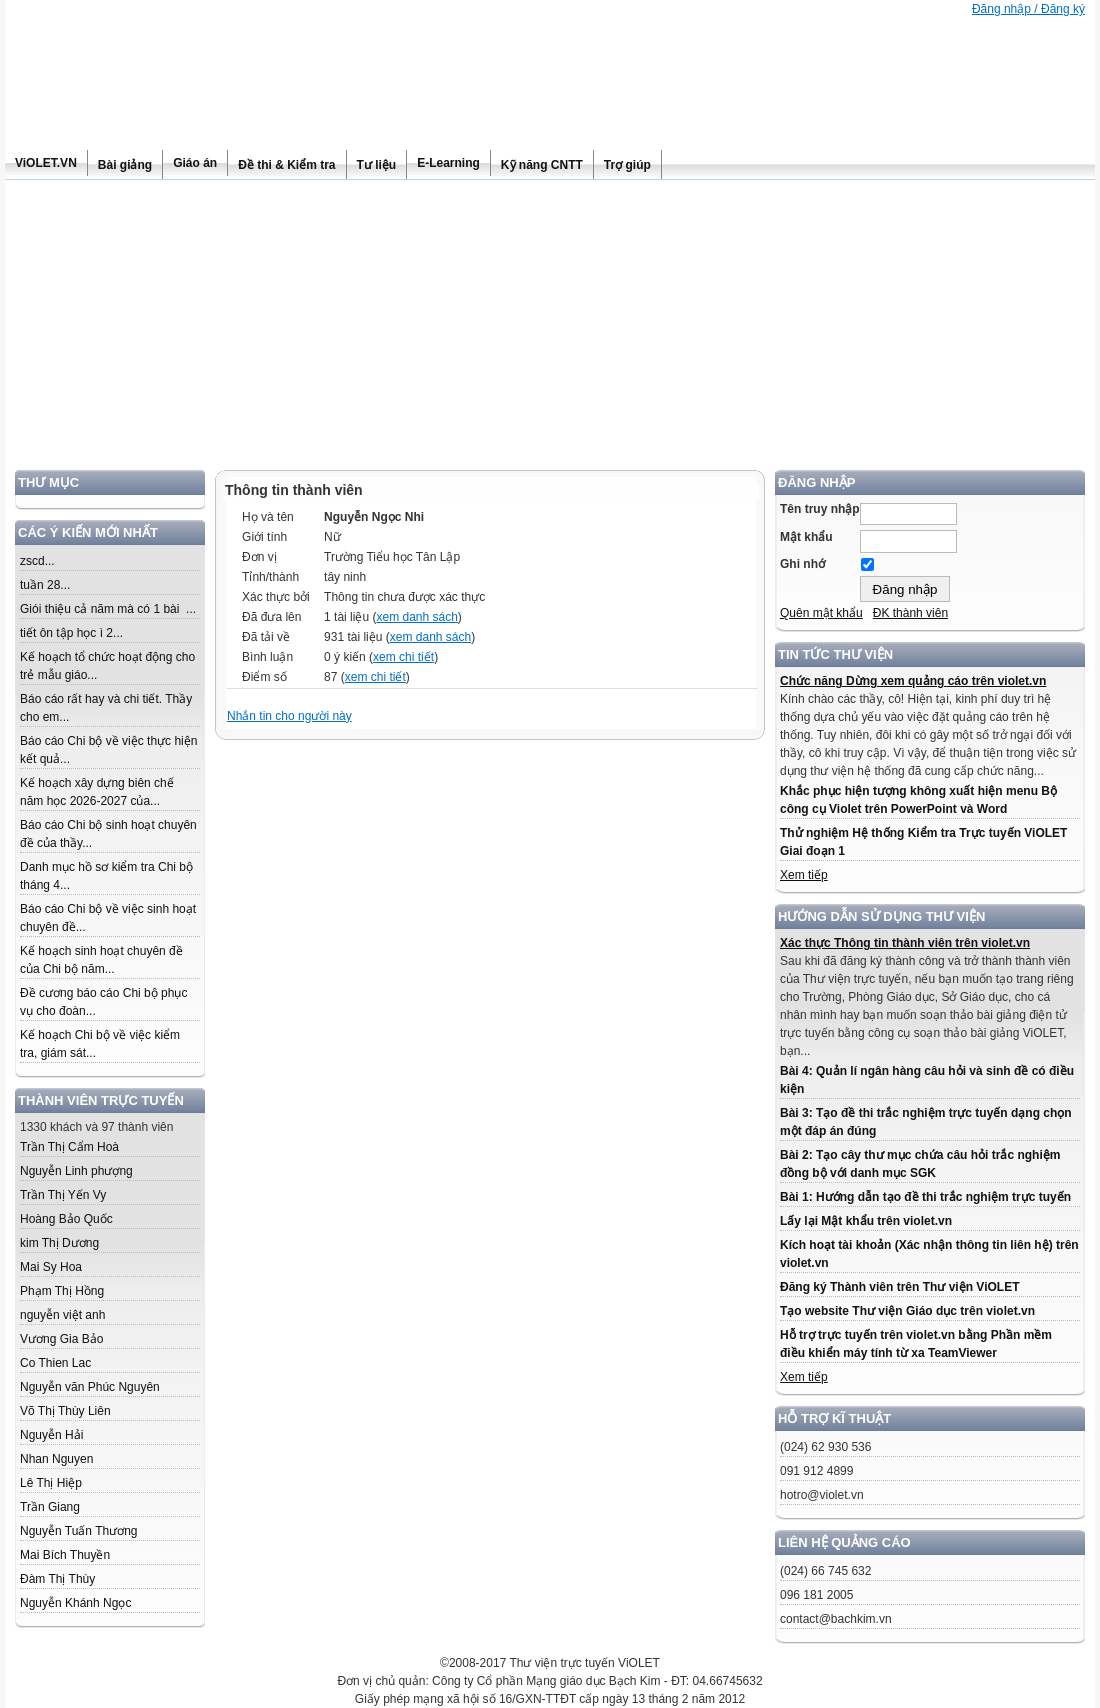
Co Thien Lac (55, 1363)
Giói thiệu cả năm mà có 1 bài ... (108, 609)
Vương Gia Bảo (61, 1339)
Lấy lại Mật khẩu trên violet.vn (866, 1221)
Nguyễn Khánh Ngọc (75, 1603)
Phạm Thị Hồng (62, 1291)
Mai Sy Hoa (51, 1267)
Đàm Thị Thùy (57, 1579)
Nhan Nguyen (56, 1459)
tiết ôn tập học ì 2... (71, 633)
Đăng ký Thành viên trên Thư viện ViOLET (899, 1287)
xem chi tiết (403, 657)
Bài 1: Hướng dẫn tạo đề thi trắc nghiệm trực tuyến (925, 1197)
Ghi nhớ (802, 564)
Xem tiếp (804, 875)
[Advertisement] (550, 330)
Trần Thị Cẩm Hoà (69, 1147)
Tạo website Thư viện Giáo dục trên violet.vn (907, 1311)
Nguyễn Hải (51, 1435)
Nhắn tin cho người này (289, 716)
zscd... (37, 561)
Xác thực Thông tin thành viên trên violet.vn (905, 943)
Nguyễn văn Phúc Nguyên (90, 1387)
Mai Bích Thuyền (65, 1555)
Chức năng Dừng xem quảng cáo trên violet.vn (913, 681)
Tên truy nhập (820, 509)
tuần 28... (45, 585)
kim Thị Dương (59, 1243)
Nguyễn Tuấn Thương (79, 1531)
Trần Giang (50, 1507)
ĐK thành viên (910, 613)
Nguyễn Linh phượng (76, 1171)
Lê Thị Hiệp (51, 1483)
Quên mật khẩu (821, 613)
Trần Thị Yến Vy (63, 1195)
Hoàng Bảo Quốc (66, 1219)
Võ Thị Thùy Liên (65, 1411)
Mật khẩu (806, 537)
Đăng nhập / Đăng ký (1028, 9)
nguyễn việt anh (62, 1315)
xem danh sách (416, 617)
